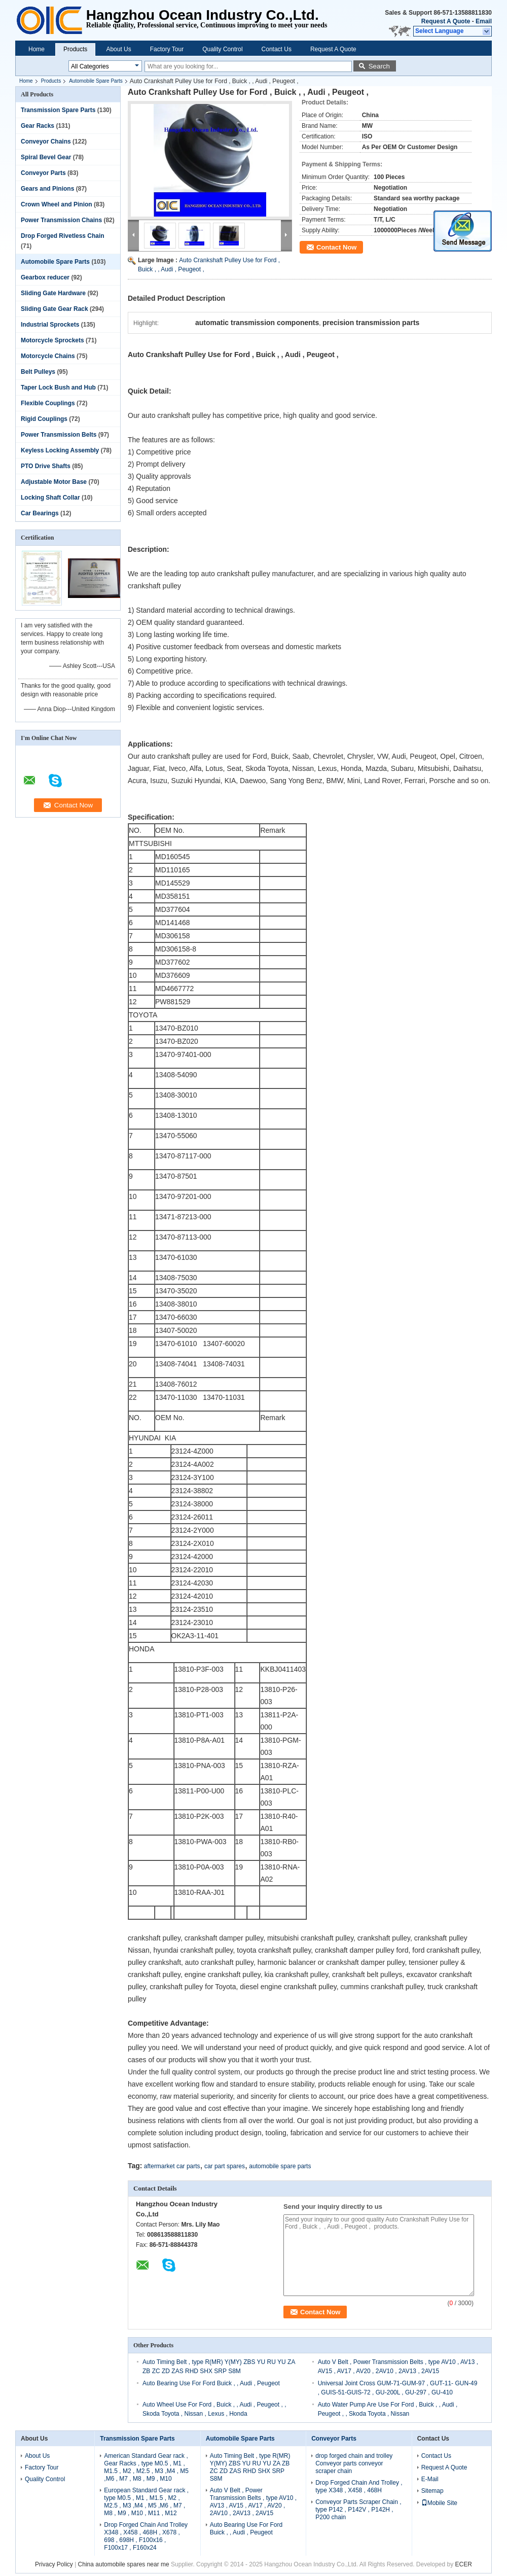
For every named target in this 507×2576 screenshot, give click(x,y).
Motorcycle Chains (48, 356)
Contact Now (336, 247)
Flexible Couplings (48, 403)
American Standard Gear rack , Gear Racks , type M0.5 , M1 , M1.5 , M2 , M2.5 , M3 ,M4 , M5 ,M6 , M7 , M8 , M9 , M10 (146, 2467)
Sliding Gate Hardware (53, 293)
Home (36, 49)
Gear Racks (37, 125)
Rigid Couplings (44, 418)
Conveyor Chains (46, 141)
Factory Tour (167, 49)
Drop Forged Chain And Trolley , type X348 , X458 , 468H (358, 2486)
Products (75, 49)
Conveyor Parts (43, 173)
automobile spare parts (280, 2166)
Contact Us (277, 49)
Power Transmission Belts (58, 434)
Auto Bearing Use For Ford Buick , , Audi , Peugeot (211, 2383)
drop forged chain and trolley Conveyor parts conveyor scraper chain (353, 2463)
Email (484, 21)
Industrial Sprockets (50, 324)
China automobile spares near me (123, 2564)
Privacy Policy (54, 2564)
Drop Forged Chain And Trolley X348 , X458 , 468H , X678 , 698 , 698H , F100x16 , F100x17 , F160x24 (146, 2536)
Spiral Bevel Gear (46, 157)
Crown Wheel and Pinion (56, 204)
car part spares (224, 2166)
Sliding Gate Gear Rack (54, 308)
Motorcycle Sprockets (52, 340)
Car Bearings (40, 513)
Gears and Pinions (47, 188)
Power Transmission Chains (61, 220)
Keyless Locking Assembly (60, 450)
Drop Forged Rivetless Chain (62, 235)
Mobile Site (439, 2503)
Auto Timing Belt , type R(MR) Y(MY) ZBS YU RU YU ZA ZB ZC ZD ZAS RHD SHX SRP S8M (250, 2467)
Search (379, 66)
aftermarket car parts (172, 2166)
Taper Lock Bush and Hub (58, 387)
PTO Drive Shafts (45, 466)
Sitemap (432, 2490)
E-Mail (430, 2479)
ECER (463, 2564)
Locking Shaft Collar (50, 497)
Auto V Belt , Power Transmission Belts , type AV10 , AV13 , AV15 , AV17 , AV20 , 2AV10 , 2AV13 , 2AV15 (253, 2502)
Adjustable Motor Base (54, 481)
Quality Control (222, 49)
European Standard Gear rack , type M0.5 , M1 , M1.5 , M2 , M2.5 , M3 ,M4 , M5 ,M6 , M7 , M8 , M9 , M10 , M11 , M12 (146, 2502)
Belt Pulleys (38, 371)
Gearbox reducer (45, 277)
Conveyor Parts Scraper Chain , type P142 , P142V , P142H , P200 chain (358, 2509)
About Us (118, 49)
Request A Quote (445, 21)
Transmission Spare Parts (58, 110)
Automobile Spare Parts (96, 81)
